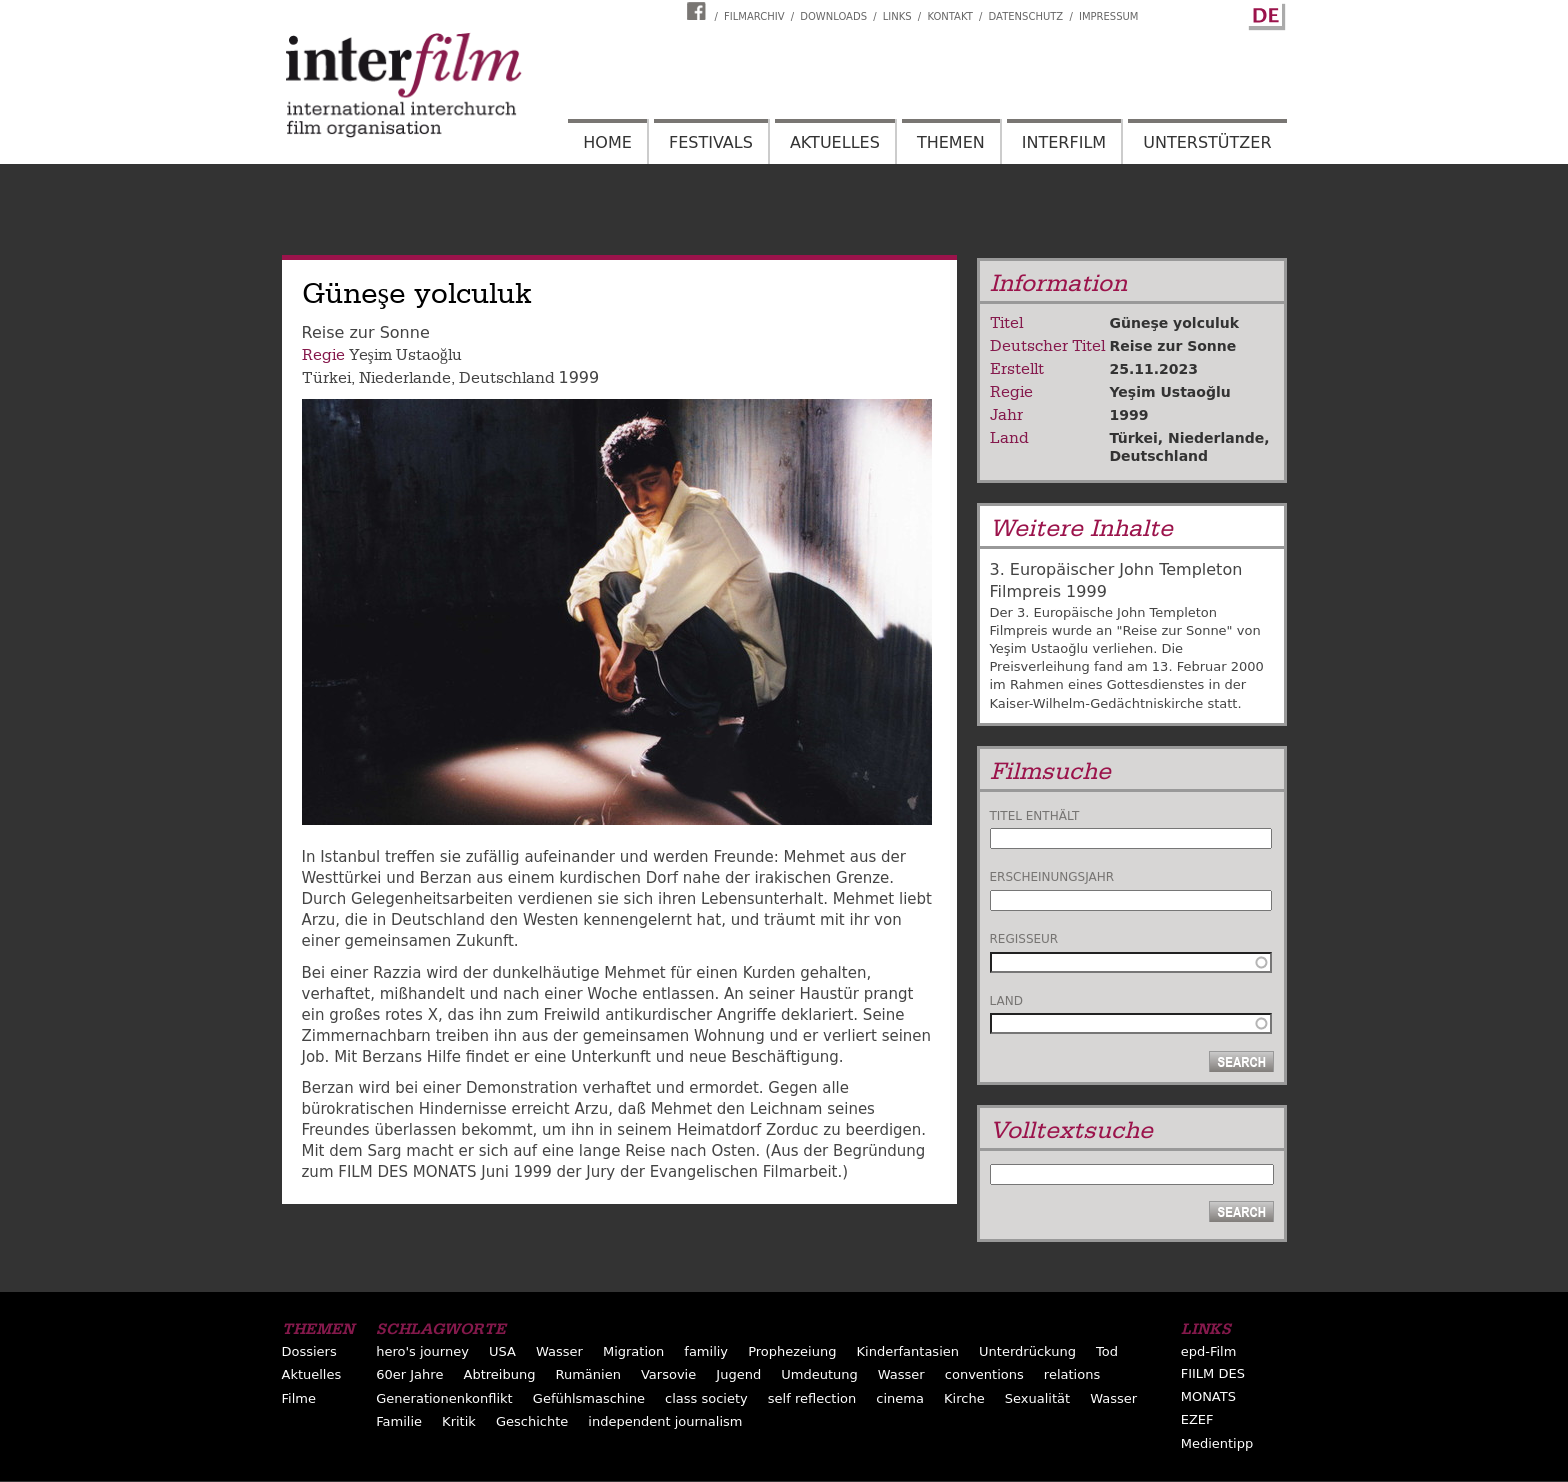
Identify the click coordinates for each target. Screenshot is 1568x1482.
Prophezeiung (792, 1351)
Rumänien (587, 1374)
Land (1006, 1001)
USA (502, 1351)
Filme (299, 1398)
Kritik (459, 1421)
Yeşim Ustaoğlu (405, 355)
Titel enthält (1035, 816)
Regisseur (1024, 939)
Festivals (711, 142)
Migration (633, 1351)
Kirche (964, 1398)
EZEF (1197, 1419)
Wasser (559, 1351)
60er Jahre (409, 1374)
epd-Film (1209, 1351)
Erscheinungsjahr (1052, 877)
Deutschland (507, 378)
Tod (1107, 1351)
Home (607, 142)
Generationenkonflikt (444, 1398)
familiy (706, 1351)
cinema (900, 1398)
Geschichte (532, 1421)
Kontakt (949, 16)
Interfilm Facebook (699, 11)
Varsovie (668, 1374)
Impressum (1109, 16)
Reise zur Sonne (1173, 346)
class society (706, 1398)
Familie (399, 1421)
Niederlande (405, 378)
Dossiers (309, 1351)
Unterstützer (1207, 142)
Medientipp (1217, 1443)
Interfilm (1064, 142)
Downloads (833, 16)
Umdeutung (819, 1374)
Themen (951, 142)
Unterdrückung (1027, 1351)
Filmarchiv (754, 16)
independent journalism (665, 1421)
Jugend (738, 1374)
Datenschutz (1026, 16)
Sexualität (1037, 1398)
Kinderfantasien (908, 1351)
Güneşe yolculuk (1175, 323)
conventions (984, 1374)
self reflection (812, 1398)
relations (1072, 1374)
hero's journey (422, 1351)
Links (897, 16)
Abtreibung (499, 1374)
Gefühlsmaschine (589, 1398)
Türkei (326, 378)
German (1264, 13)
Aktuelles (835, 142)
